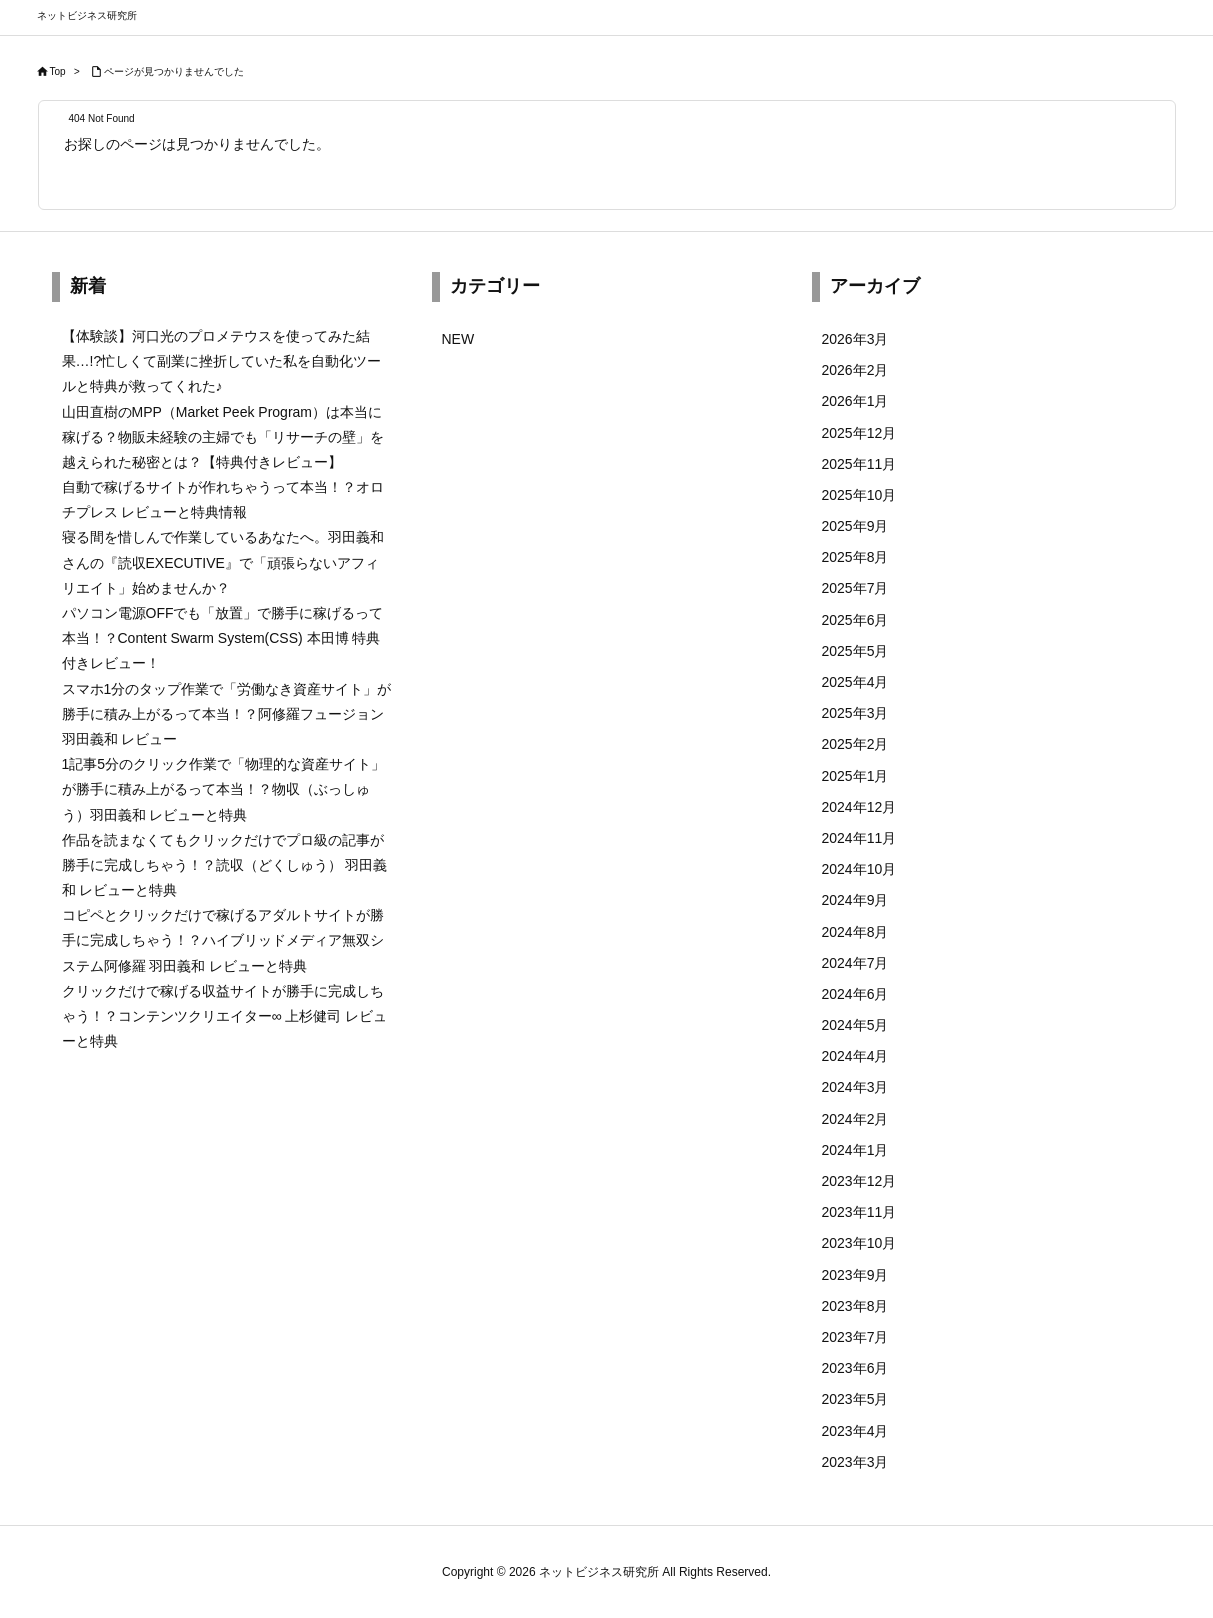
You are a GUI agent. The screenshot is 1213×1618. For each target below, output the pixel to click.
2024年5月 (855, 1025)
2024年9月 (855, 900)
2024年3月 (855, 1087)
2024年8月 (855, 932)
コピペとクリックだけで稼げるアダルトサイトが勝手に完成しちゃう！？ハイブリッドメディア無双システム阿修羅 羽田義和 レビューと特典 (223, 940)
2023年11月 (859, 1212)
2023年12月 (859, 1181)
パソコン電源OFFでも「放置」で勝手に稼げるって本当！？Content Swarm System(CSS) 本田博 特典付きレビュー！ (223, 638)
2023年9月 (855, 1275)
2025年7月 (855, 588)
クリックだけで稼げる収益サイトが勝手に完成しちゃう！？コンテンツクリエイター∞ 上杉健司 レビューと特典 (225, 1016)
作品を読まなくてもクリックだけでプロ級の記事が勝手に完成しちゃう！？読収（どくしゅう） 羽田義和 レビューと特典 (225, 865)
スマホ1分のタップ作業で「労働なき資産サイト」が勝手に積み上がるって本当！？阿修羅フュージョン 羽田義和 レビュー (227, 714)
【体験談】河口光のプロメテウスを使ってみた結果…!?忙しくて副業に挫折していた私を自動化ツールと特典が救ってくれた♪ (222, 361)
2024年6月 (855, 994)
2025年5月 (855, 651)
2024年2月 (855, 1119)
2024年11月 (859, 838)
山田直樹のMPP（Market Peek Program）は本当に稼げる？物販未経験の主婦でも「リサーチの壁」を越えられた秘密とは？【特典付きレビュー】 (223, 437)
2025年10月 (859, 495)
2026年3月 (855, 339)
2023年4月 (855, 1431)
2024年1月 (855, 1150)
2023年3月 (855, 1462)
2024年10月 (859, 869)
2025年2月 (855, 744)
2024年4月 (855, 1056)
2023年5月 (855, 1399)
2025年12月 (859, 433)
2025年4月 (855, 682)
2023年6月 (855, 1368)
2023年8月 (855, 1306)
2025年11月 (859, 464)
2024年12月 (859, 807)
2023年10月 (859, 1243)
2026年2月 (855, 370)
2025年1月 (855, 776)
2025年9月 (855, 526)
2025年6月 (855, 620)
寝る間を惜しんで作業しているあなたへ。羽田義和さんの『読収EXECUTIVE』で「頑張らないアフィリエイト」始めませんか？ (223, 562)
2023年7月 (855, 1337)
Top (58, 71)
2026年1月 (855, 401)
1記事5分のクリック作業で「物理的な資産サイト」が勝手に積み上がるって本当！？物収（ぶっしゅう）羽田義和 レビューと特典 (224, 789)
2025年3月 (855, 713)
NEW (458, 339)
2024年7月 (855, 963)
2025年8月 (855, 557)
